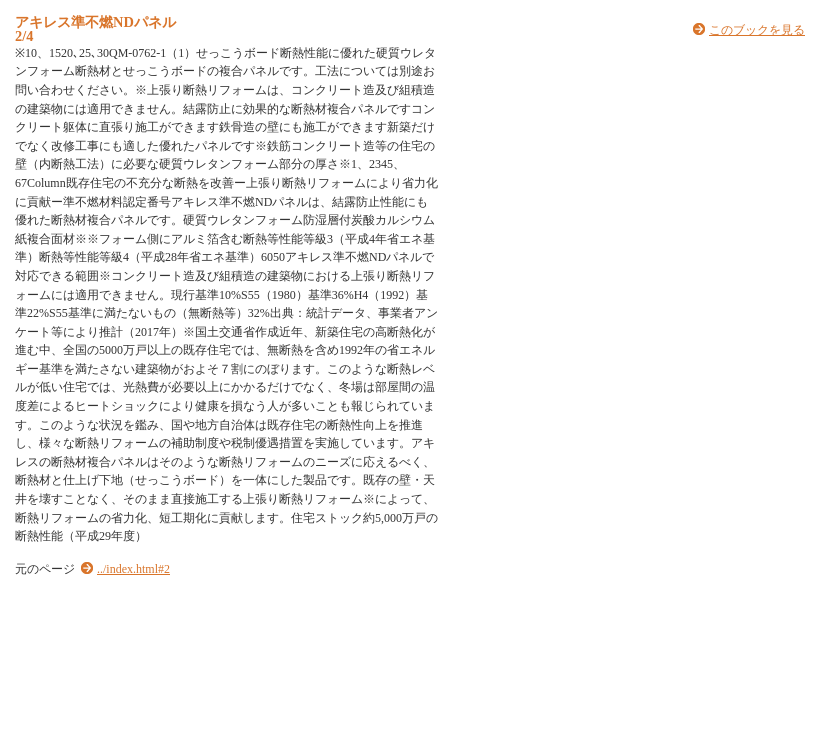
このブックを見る (757, 30)
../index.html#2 (133, 569)
